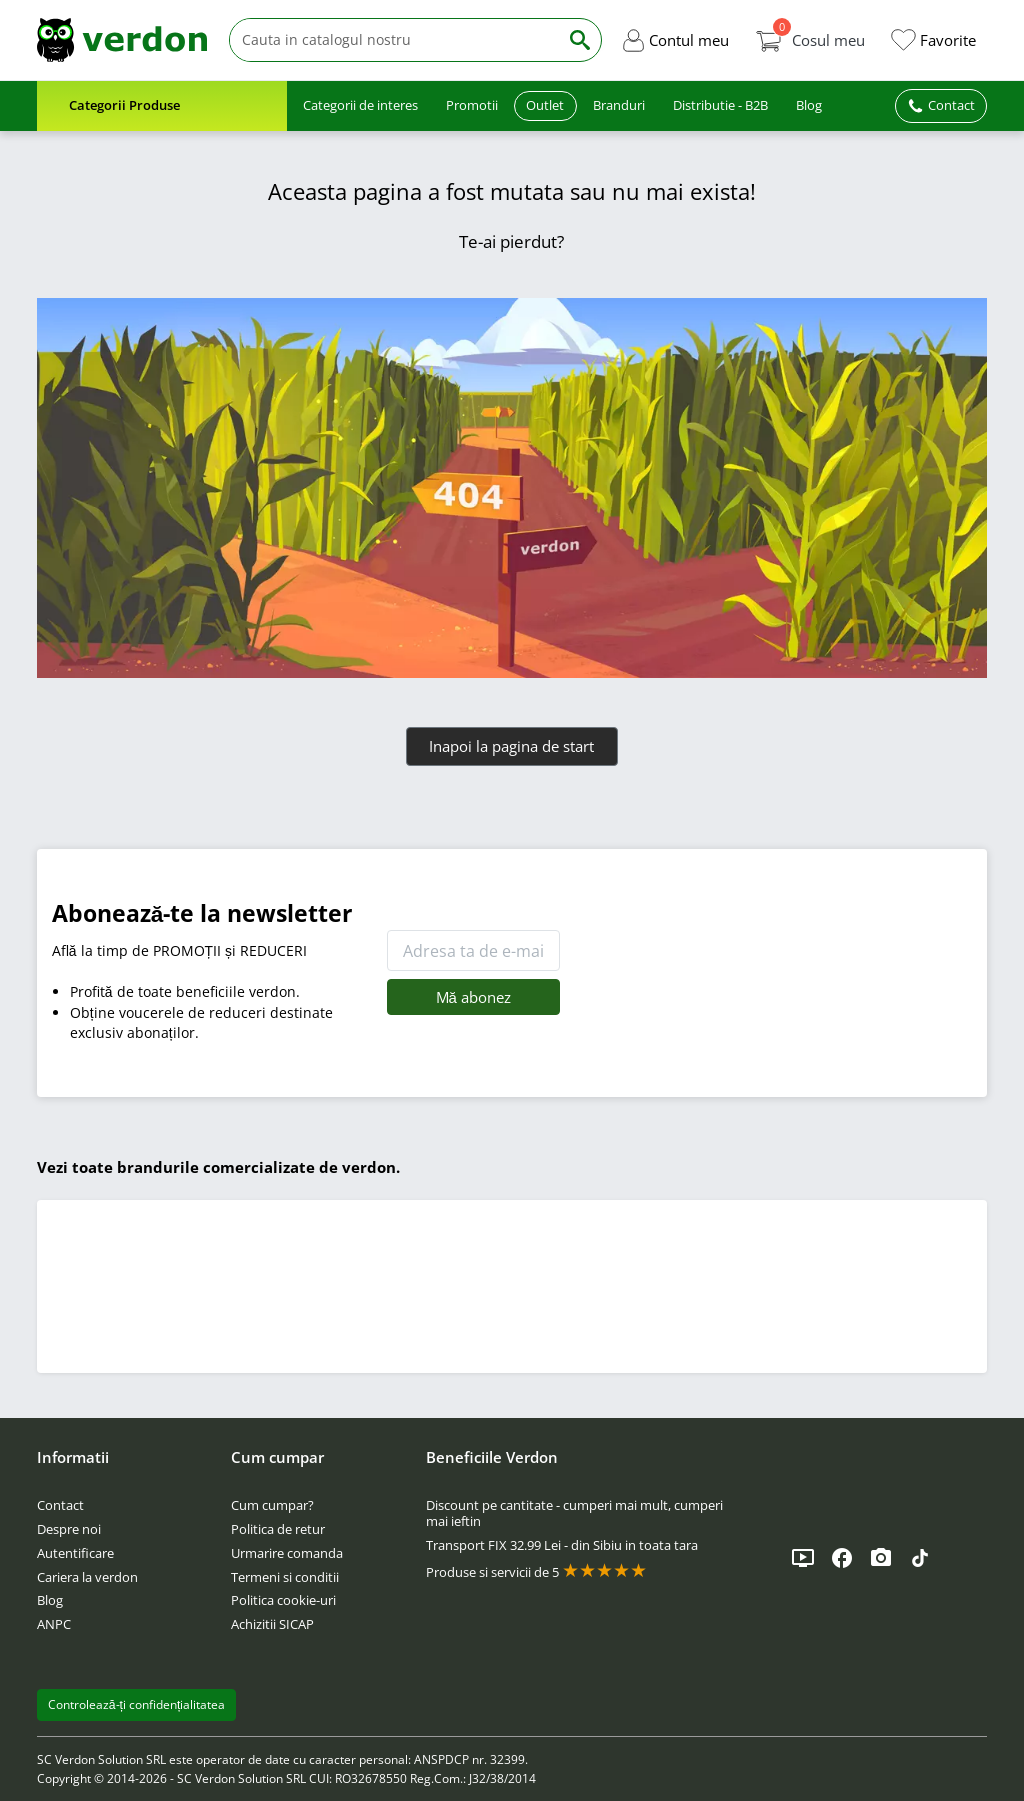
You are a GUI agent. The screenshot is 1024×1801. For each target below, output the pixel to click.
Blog (50, 1600)
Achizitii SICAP (272, 1624)
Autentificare (75, 1553)
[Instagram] (881, 1558)
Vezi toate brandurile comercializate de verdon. (218, 1167)
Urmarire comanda (287, 1553)
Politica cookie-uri (283, 1600)
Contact (60, 1505)
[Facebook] (842, 1558)
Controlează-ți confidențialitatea (137, 1704)
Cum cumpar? (272, 1505)
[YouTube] (803, 1558)
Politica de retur (278, 1529)
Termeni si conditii (285, 1577)
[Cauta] (394, 40)
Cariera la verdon (87, 1577)
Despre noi (69, 1529)
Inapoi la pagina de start (511, 746)
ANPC (54, 1624)
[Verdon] (122, 40)
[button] (674, 40)
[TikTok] (920, 1558)
